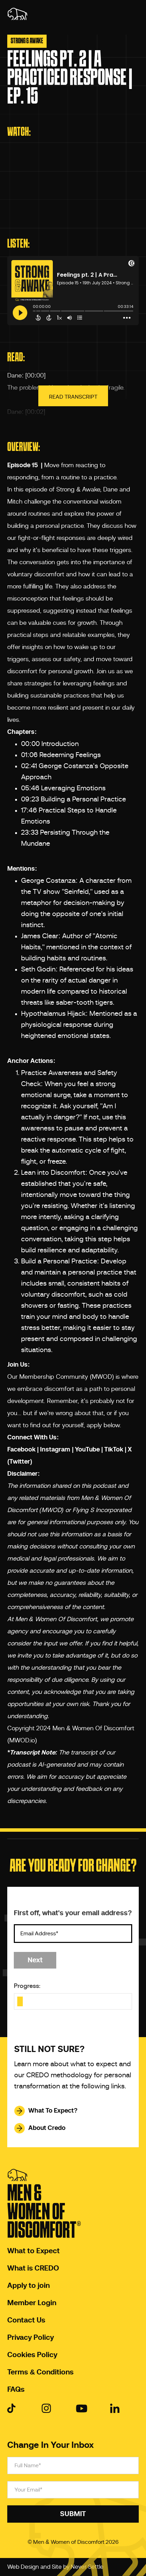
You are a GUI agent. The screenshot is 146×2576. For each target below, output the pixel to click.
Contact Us (26, 2320)
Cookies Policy (32, 2355)
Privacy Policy (30, 2337)
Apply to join (28, 2285)
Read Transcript (73, 397)
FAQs (16, 2389)
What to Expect (33, 2251)
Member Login (31, 2303)
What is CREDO (33, 2268)
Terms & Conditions (40, 2372)
